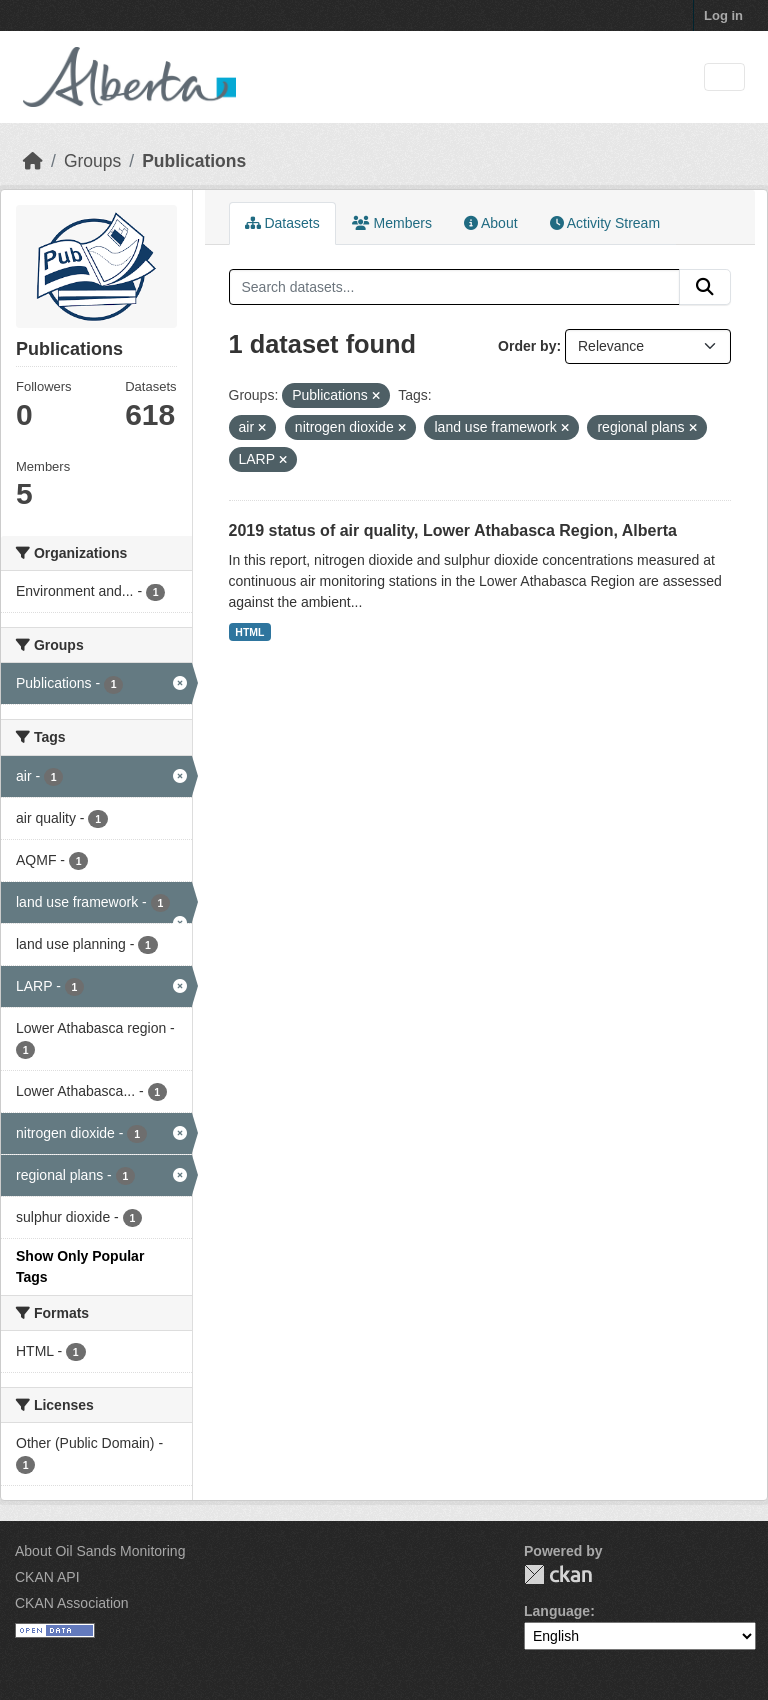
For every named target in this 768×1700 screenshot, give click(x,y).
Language (557, 1611)
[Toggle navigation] (724, 77)
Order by (527, 346)
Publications (194, 161)
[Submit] (705, 287)
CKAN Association (72, 1603)
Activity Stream (605, 223)
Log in (723, 15)
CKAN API (47, 1577)
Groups (92, 161)
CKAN (558, 1574)
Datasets (282, 223)
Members (392, 223)
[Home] (33, 161)
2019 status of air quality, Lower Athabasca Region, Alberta (453, 530)
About (491, 223)
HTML (249, 632)
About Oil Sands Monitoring (100, 1551)
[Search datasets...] (455, 287)
